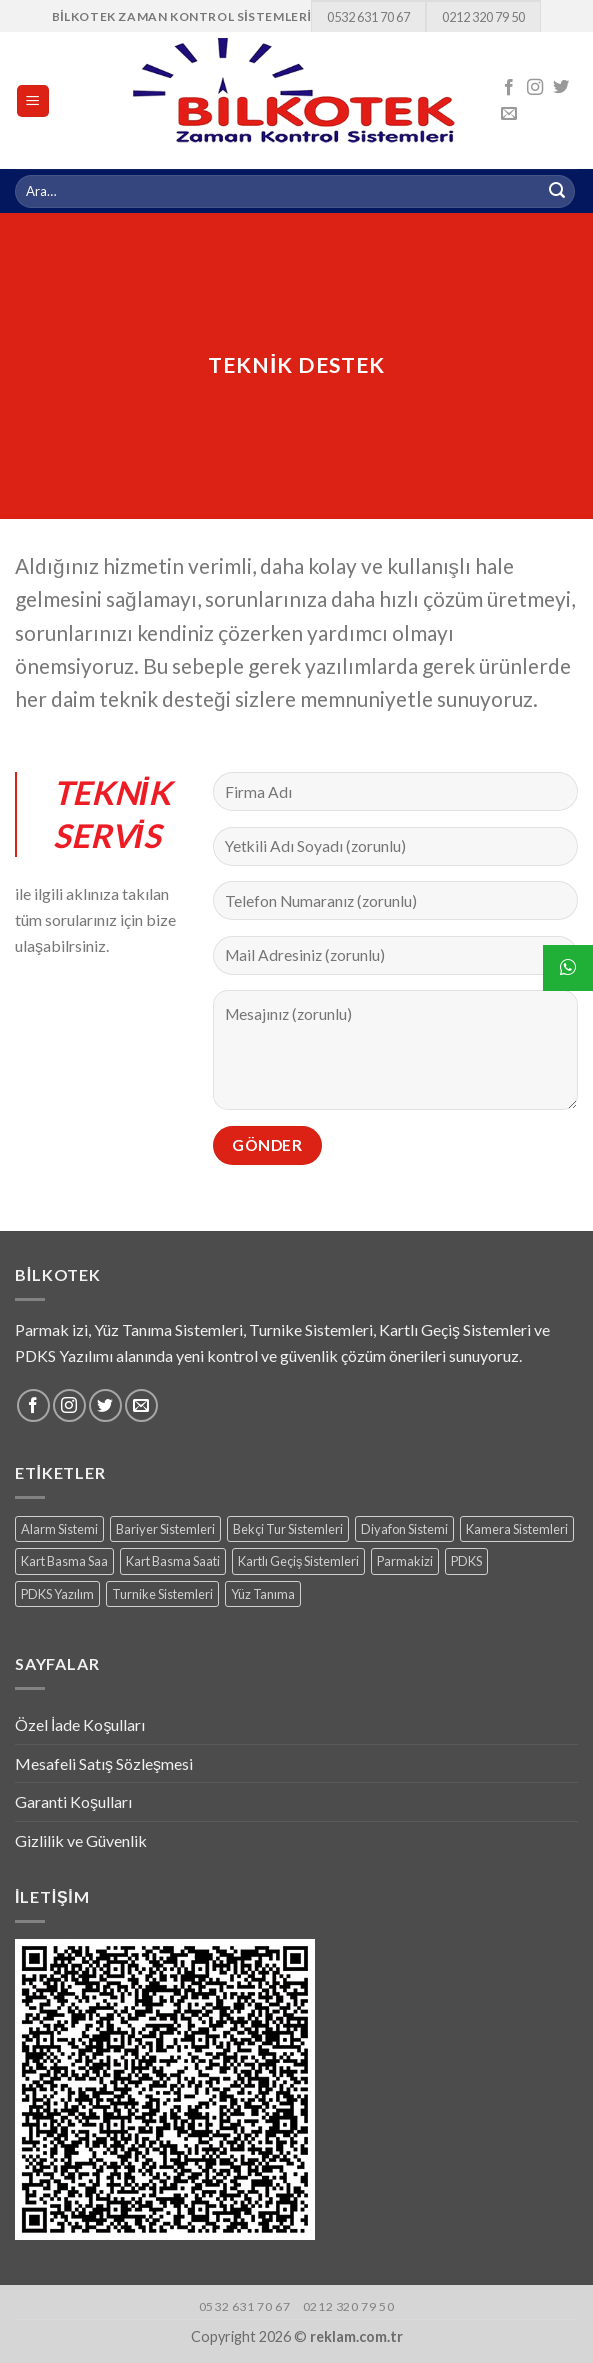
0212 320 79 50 (483, 17)
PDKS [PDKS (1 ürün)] (466, 1561)
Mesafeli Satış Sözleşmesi (104, 1763)
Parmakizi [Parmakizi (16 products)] (405, 1561)
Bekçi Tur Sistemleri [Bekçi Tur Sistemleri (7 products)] (288, 1529)
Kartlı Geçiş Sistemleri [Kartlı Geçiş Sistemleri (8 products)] (298, 1561)
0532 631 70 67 (368, 17)
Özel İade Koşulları (80, 1724)
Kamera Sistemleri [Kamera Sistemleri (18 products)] (517, 1529)
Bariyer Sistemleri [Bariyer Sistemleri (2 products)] (165, 1529)
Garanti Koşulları (73, 1801)
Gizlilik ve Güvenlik (81, 1840)
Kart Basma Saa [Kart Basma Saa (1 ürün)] (64, 1561)
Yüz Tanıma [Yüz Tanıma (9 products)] (263, 1594)
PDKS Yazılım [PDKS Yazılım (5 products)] (57, 1594)
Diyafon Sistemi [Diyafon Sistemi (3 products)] (404, 1529)
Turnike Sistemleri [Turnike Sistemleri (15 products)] (162, 1594)
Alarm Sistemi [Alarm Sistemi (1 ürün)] (59, 1529)
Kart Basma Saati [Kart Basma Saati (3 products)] (173, 1561)
